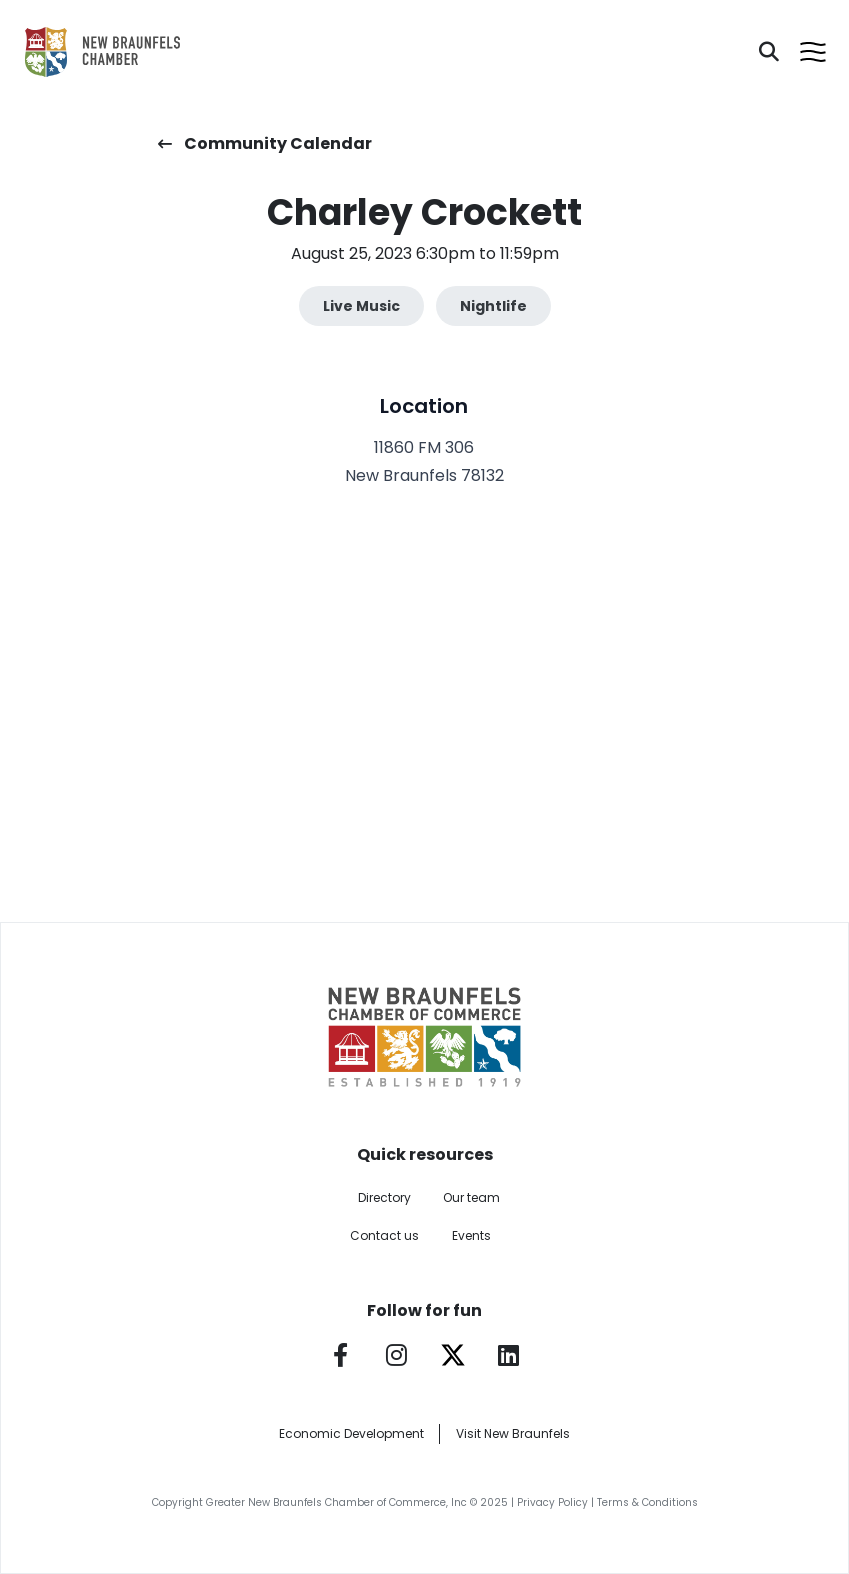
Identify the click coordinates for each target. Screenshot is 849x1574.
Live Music (361, 306)
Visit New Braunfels (513, 1433)
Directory (384, 1197)
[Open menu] (813, 52)
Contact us (384, 1235)
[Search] (769, 52)
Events (471, 1235)
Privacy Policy (552, 1502)
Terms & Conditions (647, 1502)
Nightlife (493, 306)
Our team (471, 1197)
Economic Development (351, 1433)
